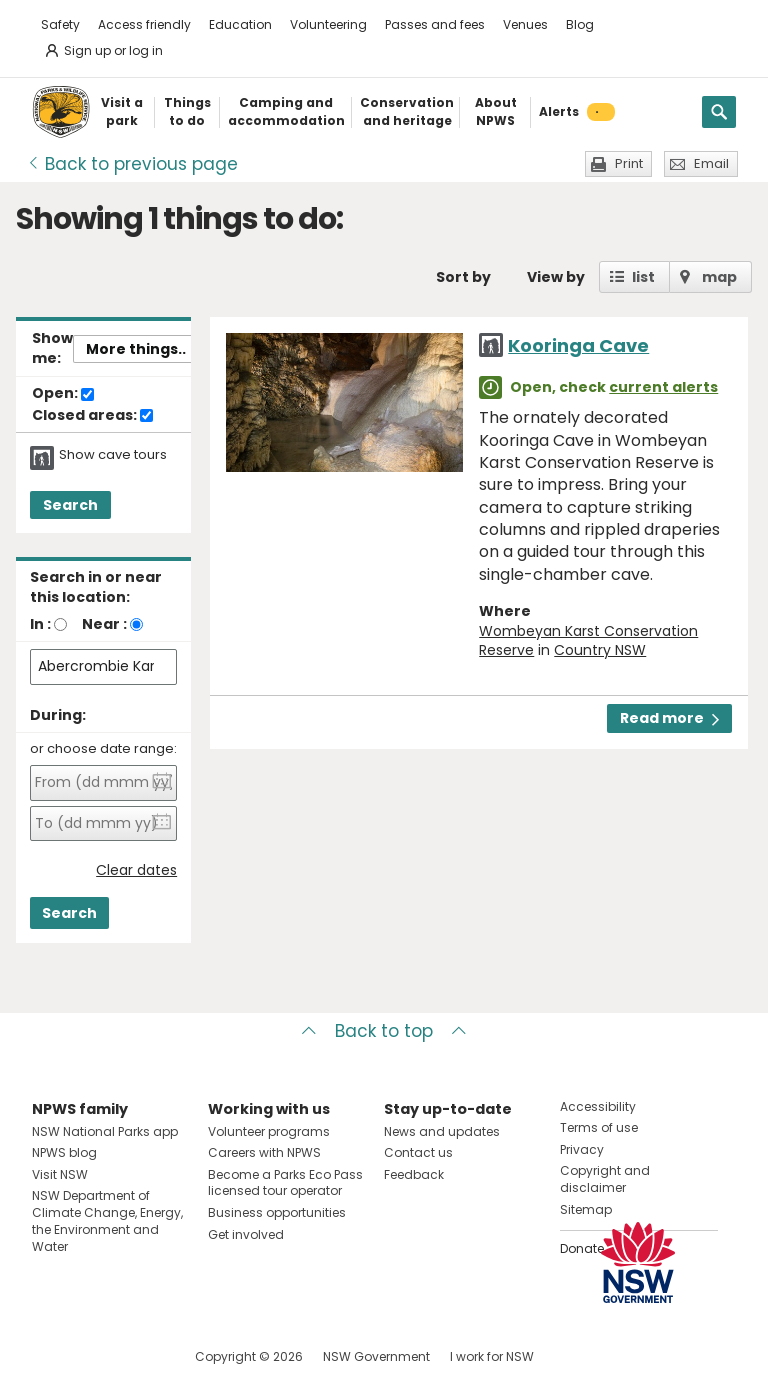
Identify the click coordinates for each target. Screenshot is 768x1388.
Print (629, 163)
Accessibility (598, 1106)
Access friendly (144, 24)
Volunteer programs (269, 1131)
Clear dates (136, 870)
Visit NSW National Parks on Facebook (50, 1356)
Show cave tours (113, 455)
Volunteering (328, 24)
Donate (582, 1248)
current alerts (663, 387)
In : (40, 624)
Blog (580, 24)
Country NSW (600, 650)
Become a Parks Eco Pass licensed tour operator (285, 1183)
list (643, 277)
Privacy (582, 1149)
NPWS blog (64, 1152)
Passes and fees (435, 24)
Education (240, 24)
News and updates (442, 1131)
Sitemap (586, 1209)
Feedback (414, 1174)
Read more (669, 718)
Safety (60, 24)
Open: (63, 394)
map (719, 277)
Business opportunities (277, 1212)
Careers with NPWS (264, 1152)
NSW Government (376, 1356)
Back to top (384, 1031)
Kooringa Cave (578, 345)
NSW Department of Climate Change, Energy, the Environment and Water (107, 1220)
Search (70, 505)
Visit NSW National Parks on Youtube (136, 1356)
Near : (104, 624)
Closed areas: (92, 416)
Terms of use (599, 1127)
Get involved (246, 1234)
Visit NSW (60, 1174)
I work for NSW (492, 1356)
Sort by (463, 277)
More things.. (136, 349)
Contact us (418, 1152)
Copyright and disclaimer (605, 1179)
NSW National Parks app (105, 1131)
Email (711, 163)
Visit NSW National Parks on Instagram (93, 1356)
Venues (525, 24)
